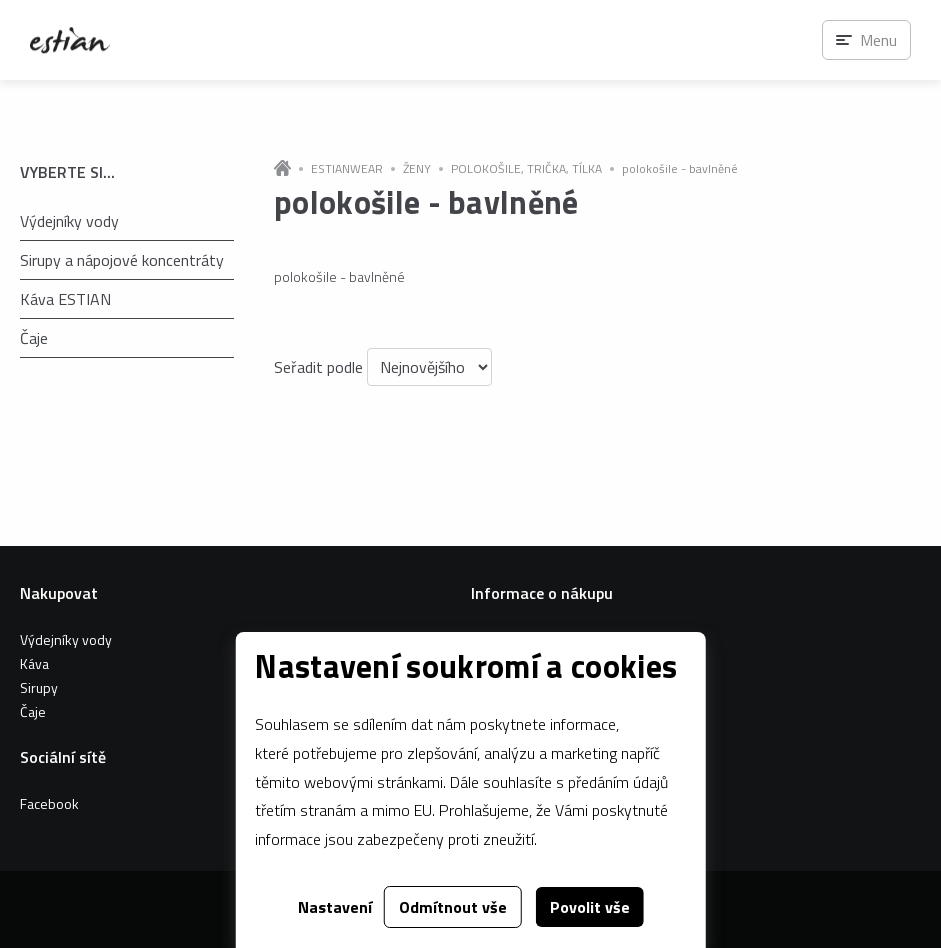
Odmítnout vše (453, 907)
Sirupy (39, 687)
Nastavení (335, 907)
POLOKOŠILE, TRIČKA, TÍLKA (526, 169)
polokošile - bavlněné (680, 169)
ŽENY (417, 169)
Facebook (49, 803)
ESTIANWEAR (347, 169)
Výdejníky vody (69, 221)
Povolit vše (590, 907)
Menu (878, 40)
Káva (34, 663)
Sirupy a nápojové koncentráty (122, 260)
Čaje (34, 338)
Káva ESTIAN (65, 299)
